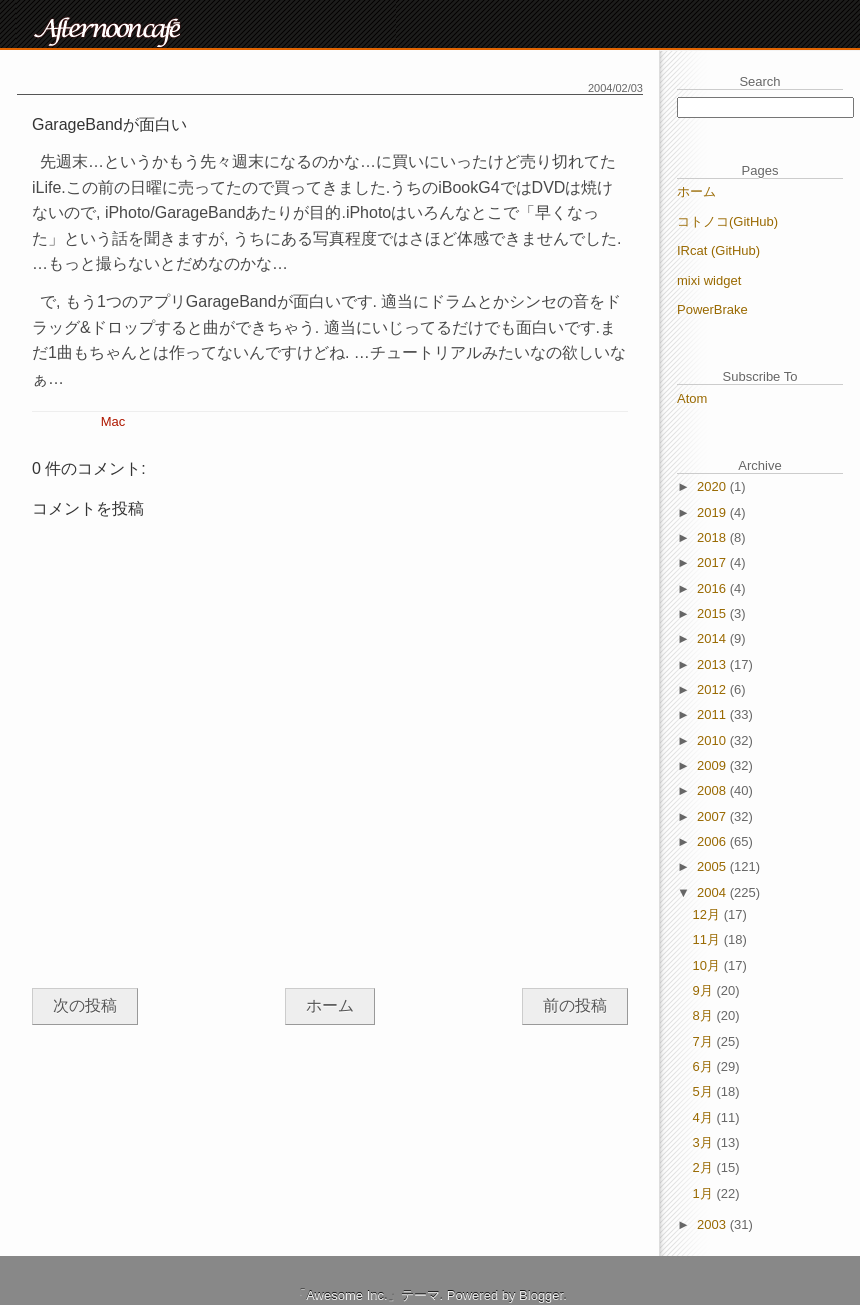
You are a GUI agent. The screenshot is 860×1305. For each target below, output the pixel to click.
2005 (713, 866)
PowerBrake (712, 309)
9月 (705, 990)
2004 (713, 892)
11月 (708, 939)
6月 (705, 1066)
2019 (713, 512)
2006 (713, 841)
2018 (713, 537)
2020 (713, 486)
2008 (713, 790)
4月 (705, 1117)
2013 (713, 664)
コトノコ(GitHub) (727, 221)
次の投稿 (85, 1005)
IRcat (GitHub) (718, 250)
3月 (705, 1142)
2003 (713, 1224)
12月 (708, 914)
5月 (705, 1091)
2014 (713, 638)
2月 (705, 1167)
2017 (713, 562)
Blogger (541, 1295)
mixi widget (709, 280)
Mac (113, 421)
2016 (713, 588)
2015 (713, 613)
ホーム (330, 1005)
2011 (713, 714)
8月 (705, 1015)
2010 (713, 740)
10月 (708, 965)
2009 (713, 765)
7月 (705, 1041)
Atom (692, 398)
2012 (713, 689)
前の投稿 (575, 1005)
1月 (705, 1193)
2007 (713, 816)
